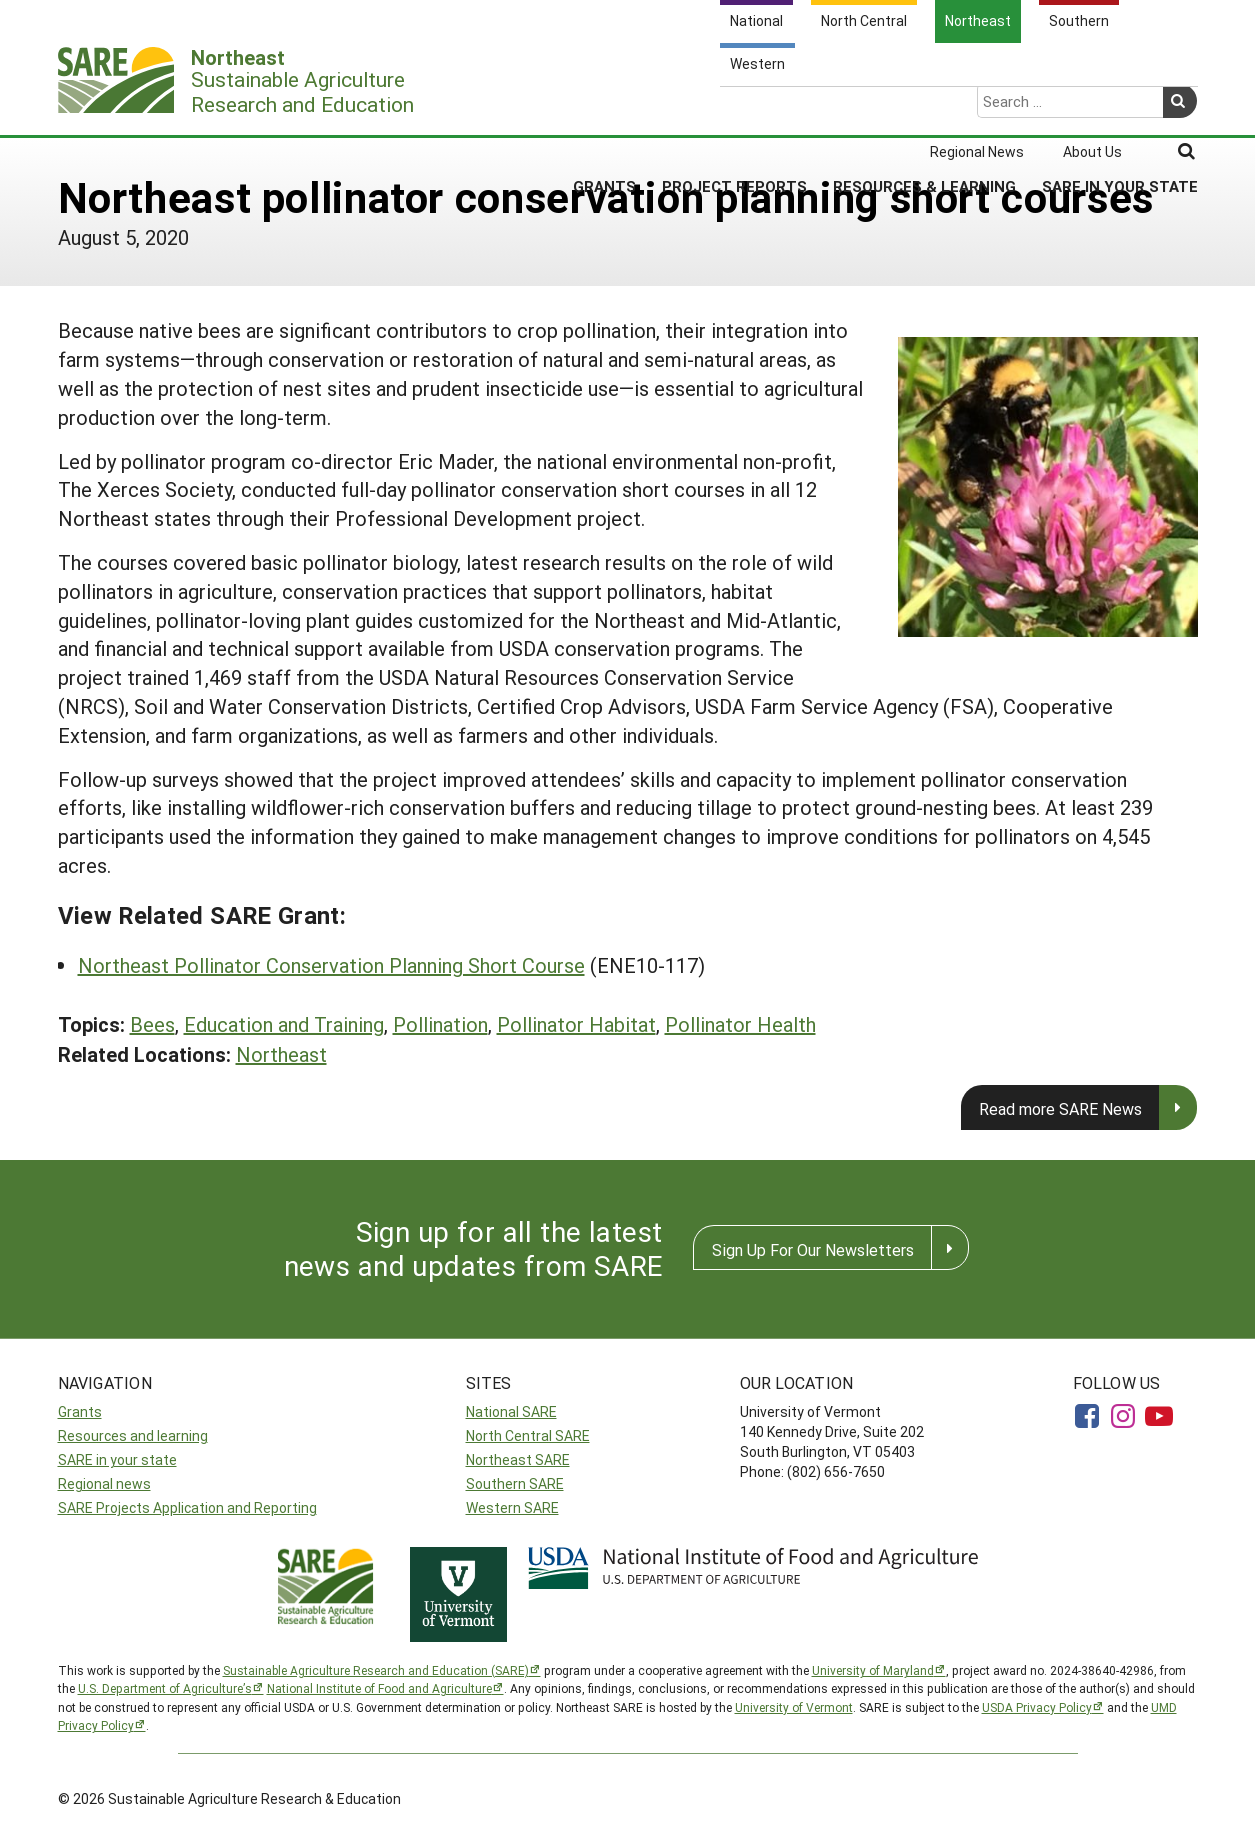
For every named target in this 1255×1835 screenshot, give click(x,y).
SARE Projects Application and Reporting (187, 1507)
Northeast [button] (281, 1054)
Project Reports (734, 109)
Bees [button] (152, 1024)
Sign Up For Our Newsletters (813, 1249)
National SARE (511, 1411)
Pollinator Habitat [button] (576, 1024)
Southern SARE (515, 1483)
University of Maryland (873, 1670)
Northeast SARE (518, 1459)
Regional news (104, 1483)
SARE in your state (117, 1459)
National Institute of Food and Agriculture (379, 1688)
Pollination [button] (440, 1024)
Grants (604, 109)
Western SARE (512, 1507)
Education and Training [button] (284, 1024)
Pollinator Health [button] (740, 1024)
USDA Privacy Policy (1037, 1707)
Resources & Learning (924, 109)
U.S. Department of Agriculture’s (165, 1688)
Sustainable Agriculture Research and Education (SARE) (376, 1670)
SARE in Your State (1120, 109)
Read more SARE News (1060, 1108)
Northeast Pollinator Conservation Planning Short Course (331, 965)
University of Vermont (794, 1707)
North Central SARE (528, 1435)
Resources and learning (133, 1435)
